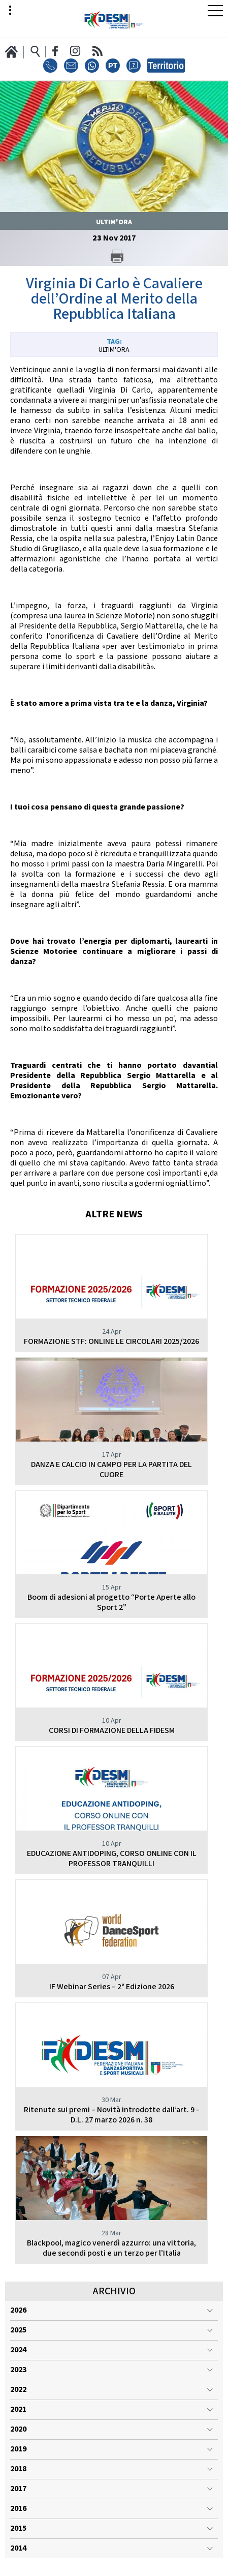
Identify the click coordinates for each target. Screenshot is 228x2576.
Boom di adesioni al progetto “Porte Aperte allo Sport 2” (111, 1602)
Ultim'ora (114, 350)
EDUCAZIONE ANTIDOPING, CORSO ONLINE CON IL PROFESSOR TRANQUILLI (112, 1858)
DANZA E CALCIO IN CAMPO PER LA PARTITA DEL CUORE (111, 1469)
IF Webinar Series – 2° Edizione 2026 (111, 1987)
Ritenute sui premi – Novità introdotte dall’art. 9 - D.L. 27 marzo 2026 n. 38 (111, 2115)
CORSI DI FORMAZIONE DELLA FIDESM (112, 1730)
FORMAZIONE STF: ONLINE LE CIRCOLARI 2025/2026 (111, 1341)
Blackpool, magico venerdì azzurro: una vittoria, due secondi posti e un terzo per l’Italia (111, 2248)
